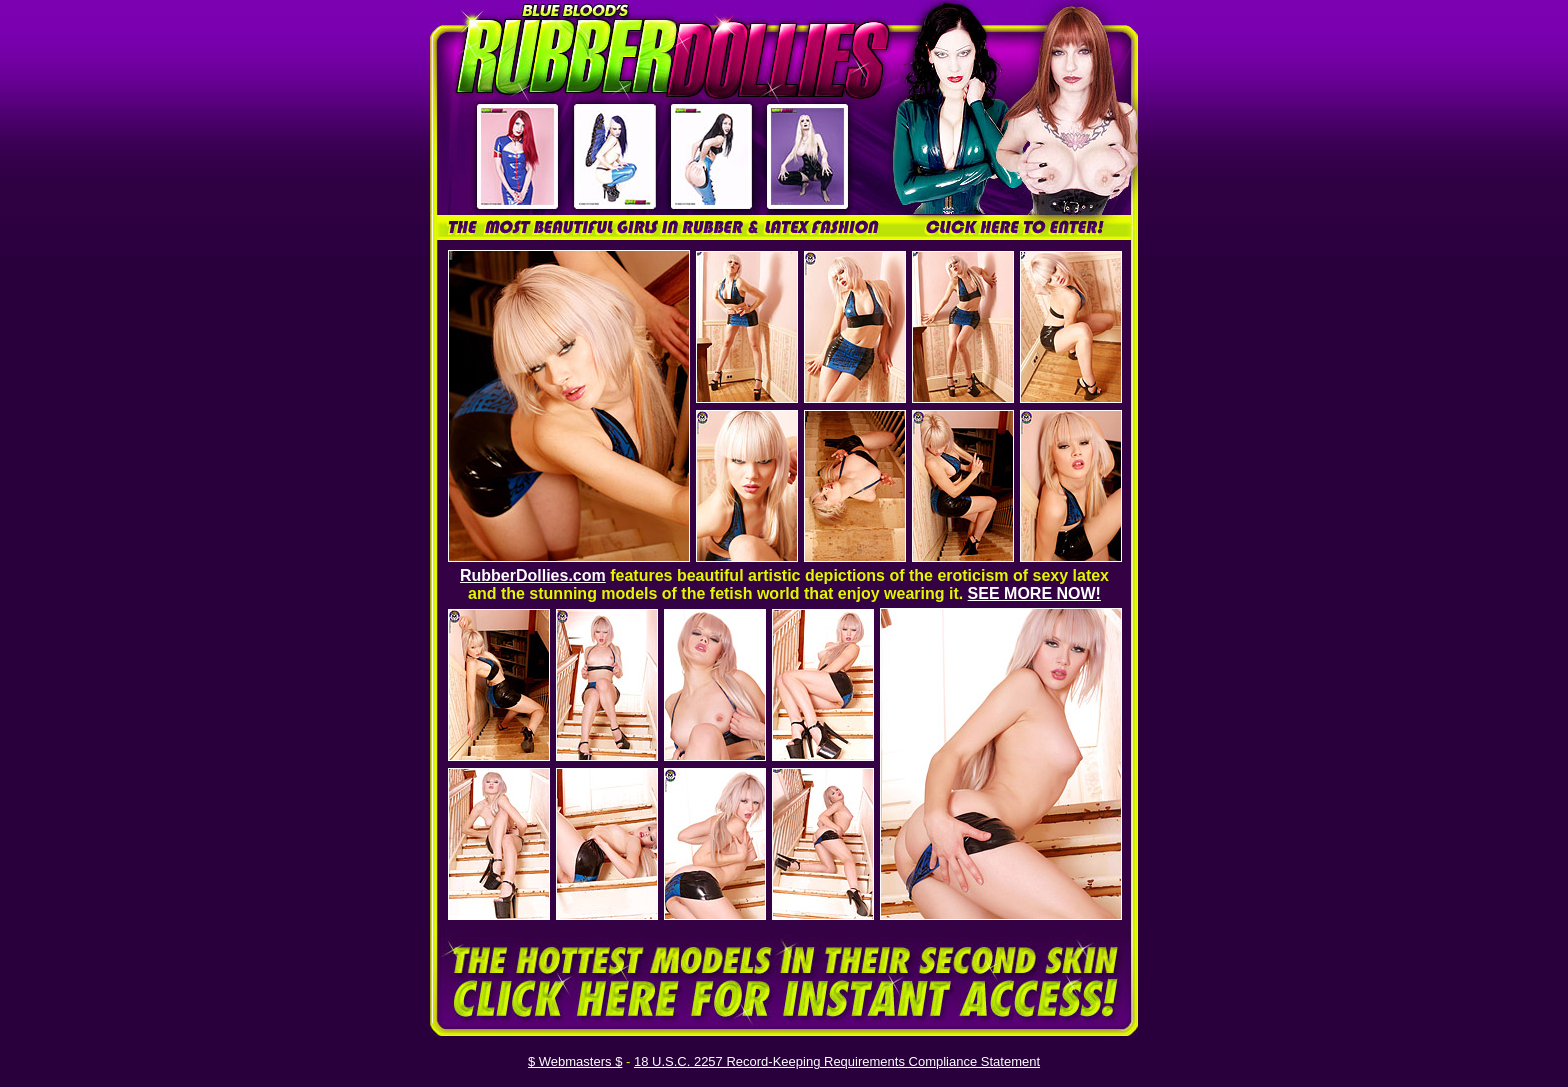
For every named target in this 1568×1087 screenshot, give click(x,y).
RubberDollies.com (533, 575)
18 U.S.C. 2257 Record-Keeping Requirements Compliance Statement (837, 1061)
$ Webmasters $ (575, 1061)
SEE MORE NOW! (1034, 593)
